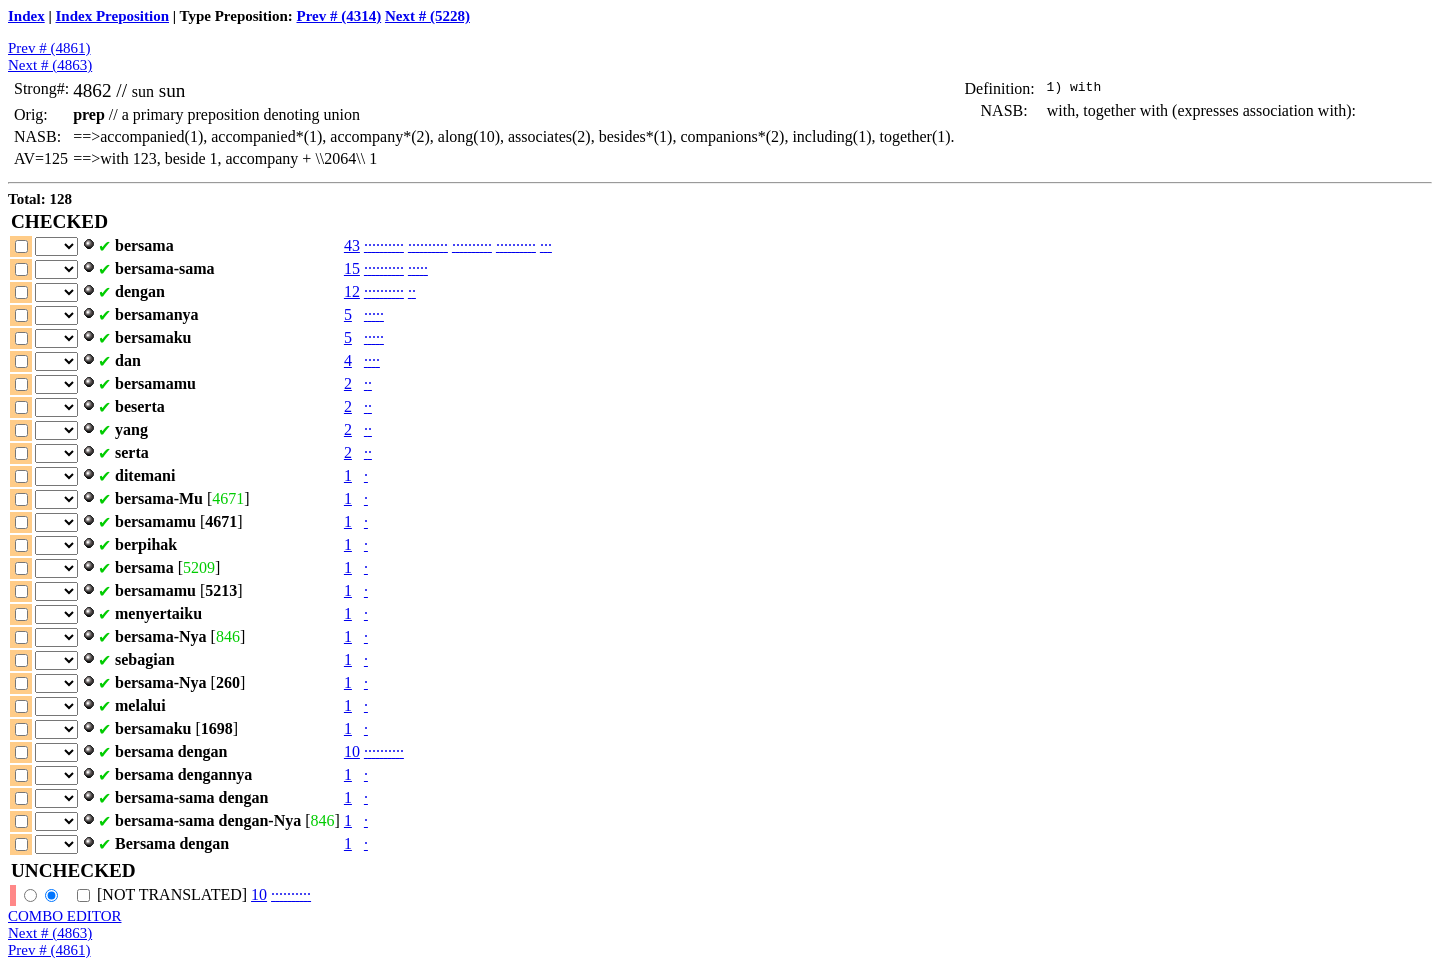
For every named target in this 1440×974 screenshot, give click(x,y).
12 (352, 291)
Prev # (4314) (338, 16)
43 (352, 245)
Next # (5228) (427, 16)
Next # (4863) (50, 65)
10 (352, 751)
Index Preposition (113, 16)
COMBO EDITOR (64, 916)
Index (26, 16)
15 (352, 268)
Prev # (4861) (49, 48)
